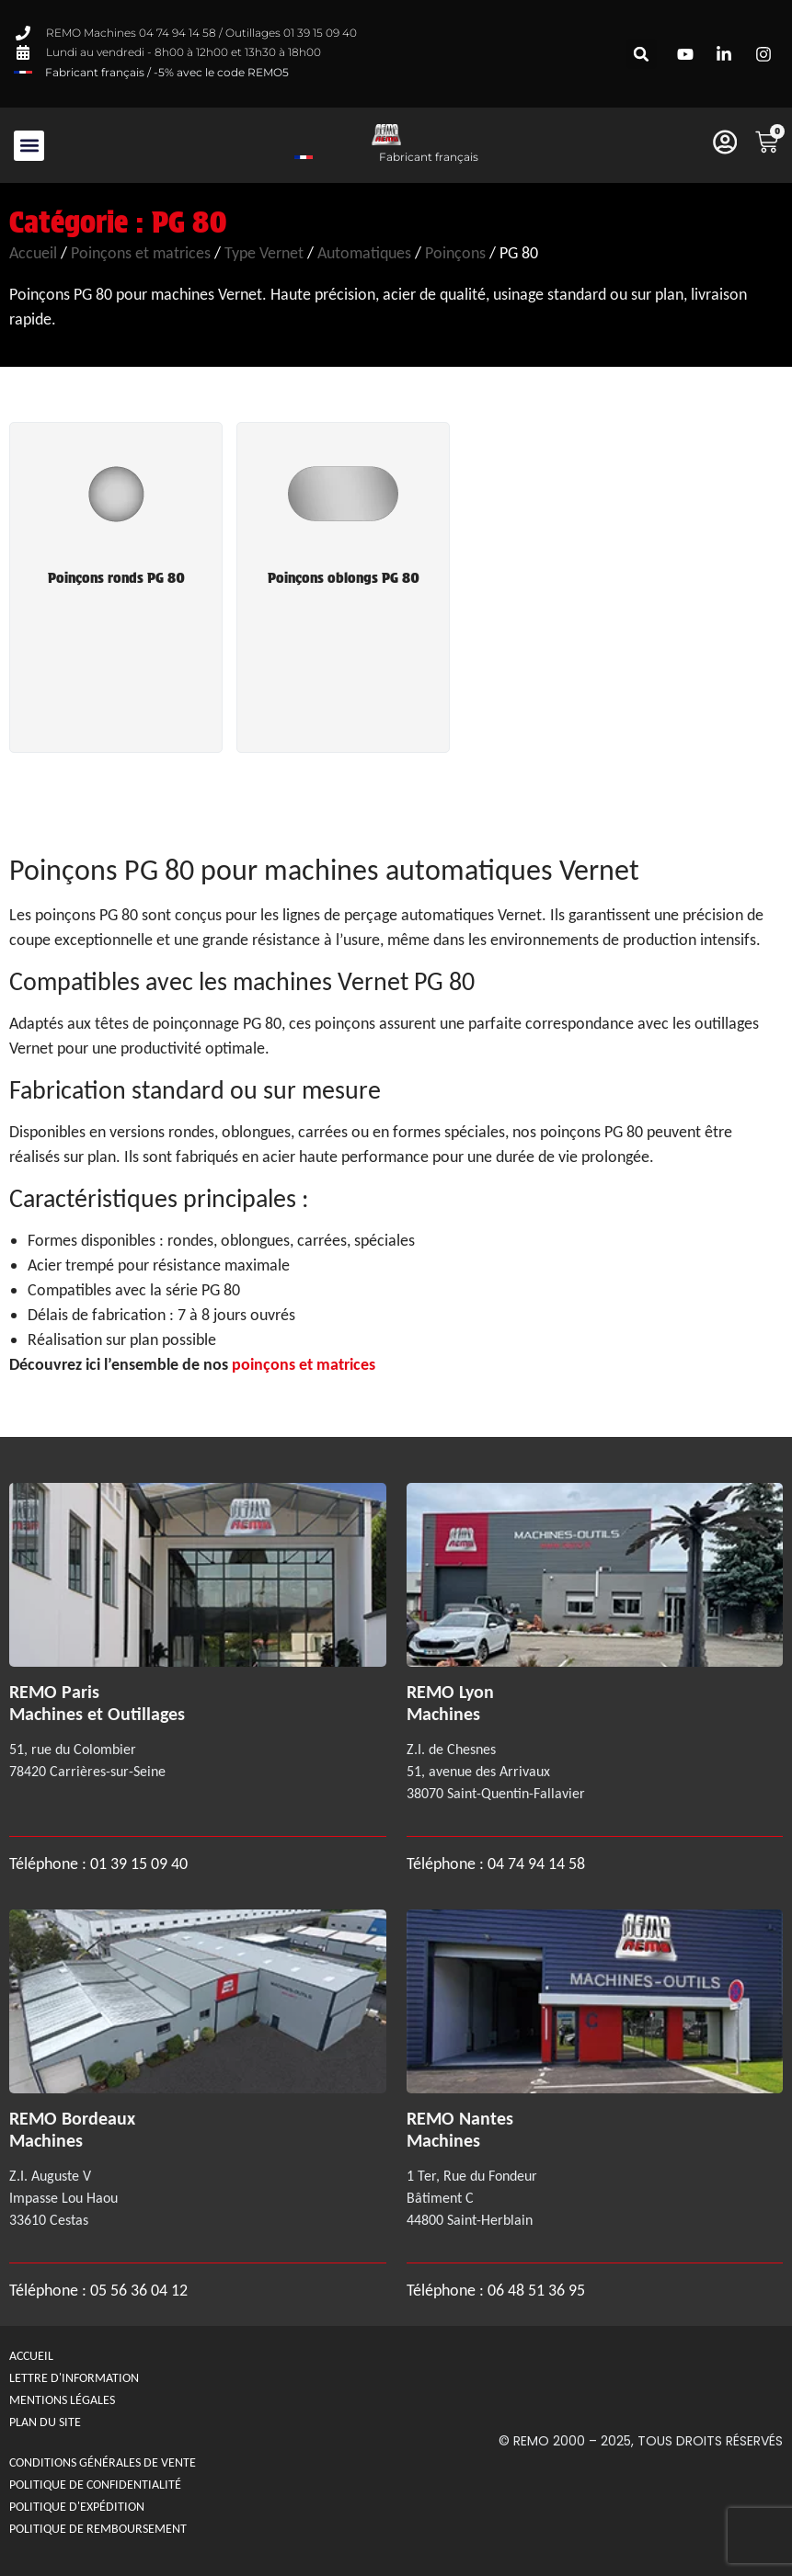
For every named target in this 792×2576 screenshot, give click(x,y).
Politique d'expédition (76, 2506)
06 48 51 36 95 (536, 2290)
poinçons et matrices (303, 1364)
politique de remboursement (98, 2528)
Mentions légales (62, 2400)
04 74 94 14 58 (536, 1863)
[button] (641, 54)
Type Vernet (264, 253)
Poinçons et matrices (141, 253)
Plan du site (45, 2422)
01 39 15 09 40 (137, 1863)
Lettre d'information (74, 2378)
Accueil (33, 253)
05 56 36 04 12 (139, 2290)
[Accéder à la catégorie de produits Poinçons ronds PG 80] (116, 517)
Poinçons (455, 253)
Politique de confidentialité (95, 2484)
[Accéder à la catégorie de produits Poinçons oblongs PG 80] (343, 517)
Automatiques (364, 253)
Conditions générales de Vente (102, 2462)
